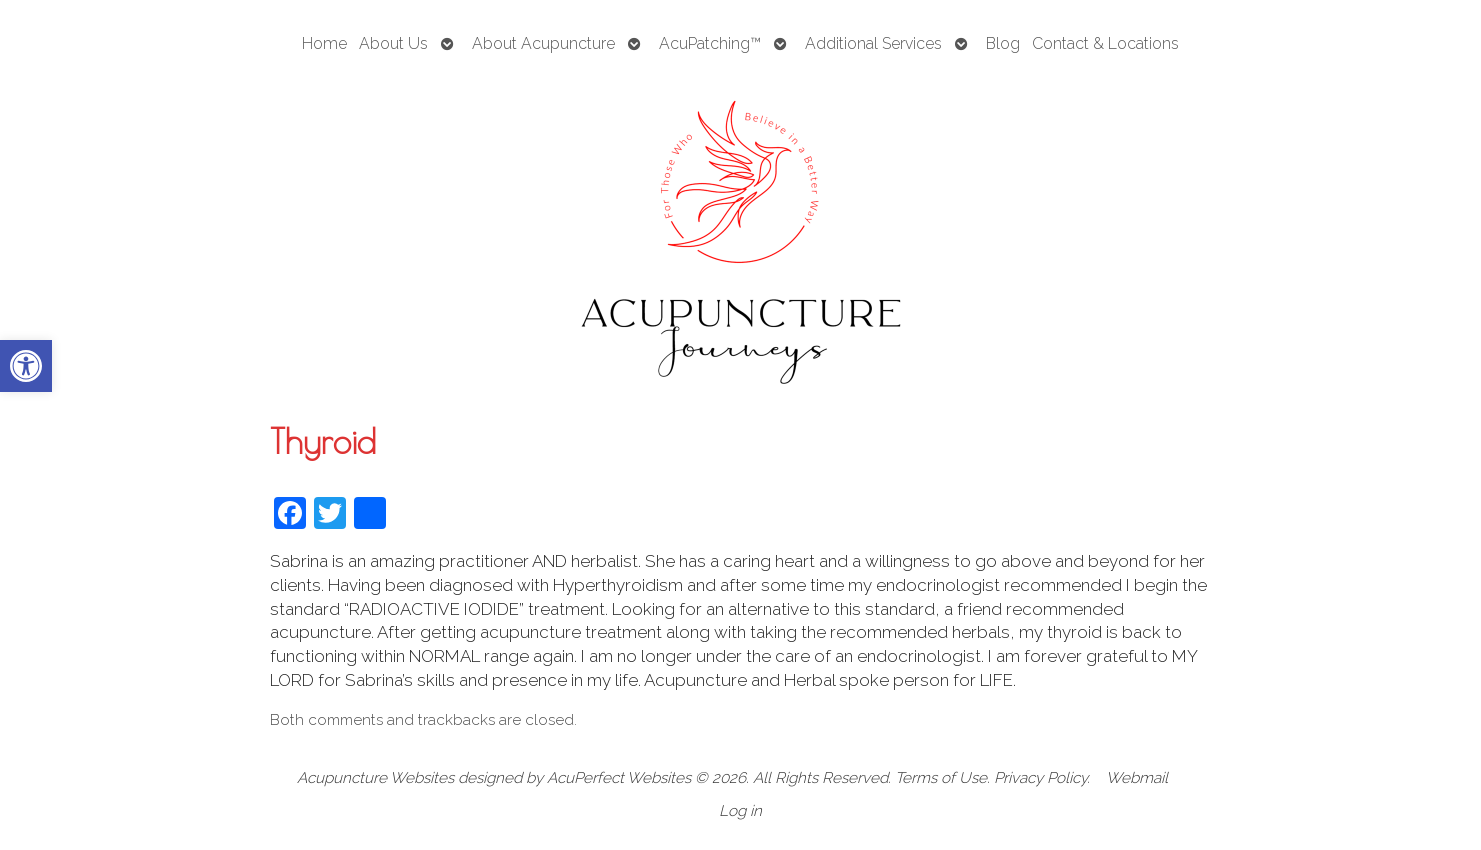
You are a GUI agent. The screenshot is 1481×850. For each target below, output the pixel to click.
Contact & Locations (1105, 43)
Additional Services (873, 43)
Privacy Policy (1040, 778)
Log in (740, 811)
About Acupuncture (543, 43)
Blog (1003, 43)
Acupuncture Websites (375, 778)
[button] (26, 366)
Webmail (1137, 778)
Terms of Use (941, 778)
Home (324, 43)
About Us (393, 43)
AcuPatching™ (710, 43)
